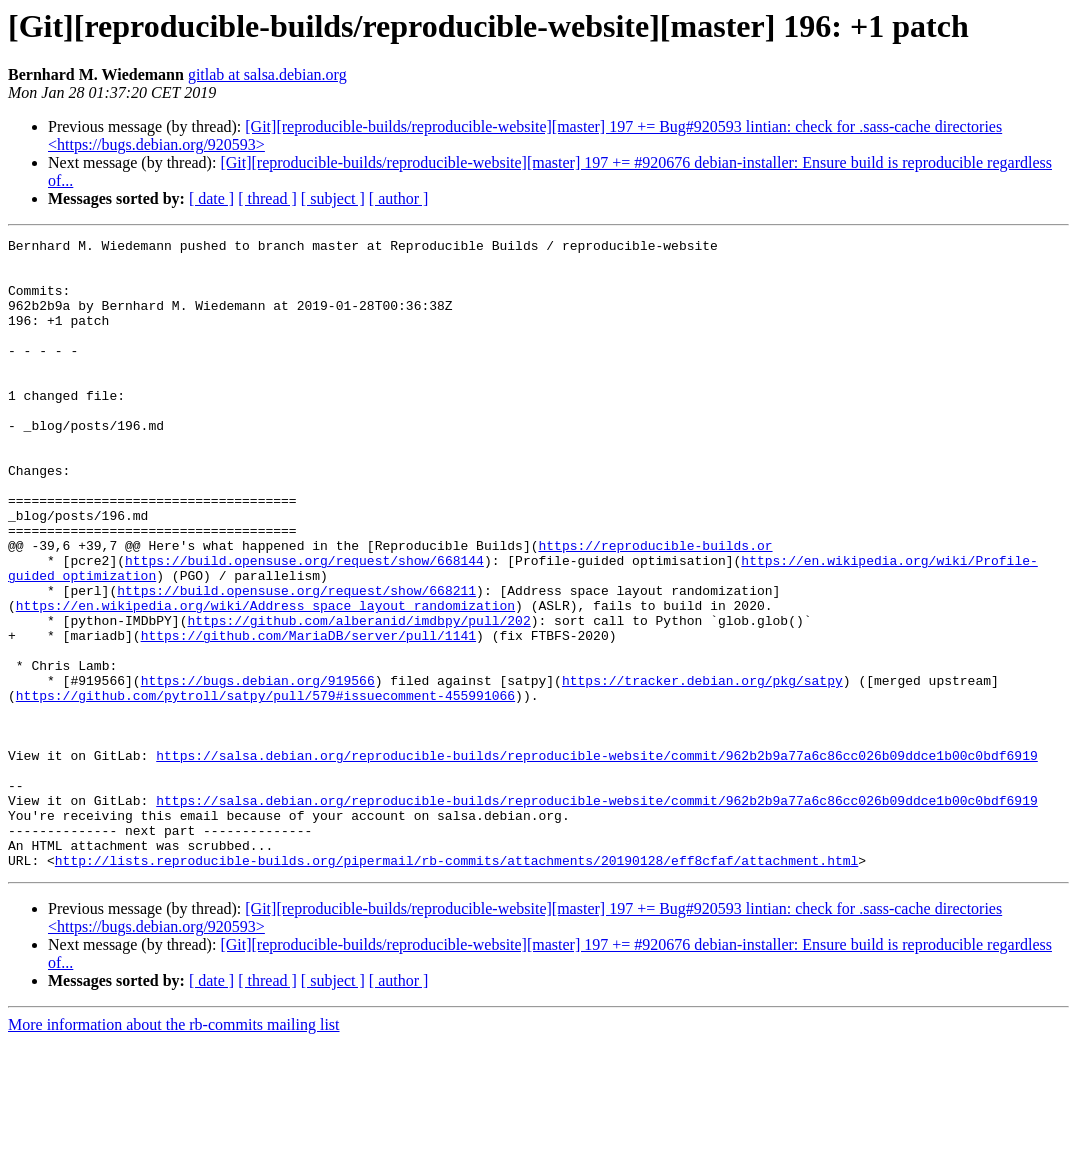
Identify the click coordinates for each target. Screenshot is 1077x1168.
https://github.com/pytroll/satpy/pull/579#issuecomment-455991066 (265, 788)
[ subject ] (333, 198)
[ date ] (211, 198)
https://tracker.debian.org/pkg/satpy (702, 770)
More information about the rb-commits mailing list (174, 1150)
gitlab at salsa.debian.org (267, 74)
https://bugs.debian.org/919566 (258, 770)
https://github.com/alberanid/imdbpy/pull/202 (358, 698)
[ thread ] (267, 198)
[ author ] (399, 198)
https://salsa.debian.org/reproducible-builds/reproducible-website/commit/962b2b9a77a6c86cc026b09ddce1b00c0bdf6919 (596, 860)
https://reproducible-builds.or (655, 608)
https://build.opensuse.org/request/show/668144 (304, 626)
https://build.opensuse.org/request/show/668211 (296, 662)
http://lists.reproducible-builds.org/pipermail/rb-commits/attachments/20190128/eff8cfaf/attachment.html (456, 986)
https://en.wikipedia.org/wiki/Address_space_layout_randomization (265, 680)
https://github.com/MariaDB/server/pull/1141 (308, 716)
